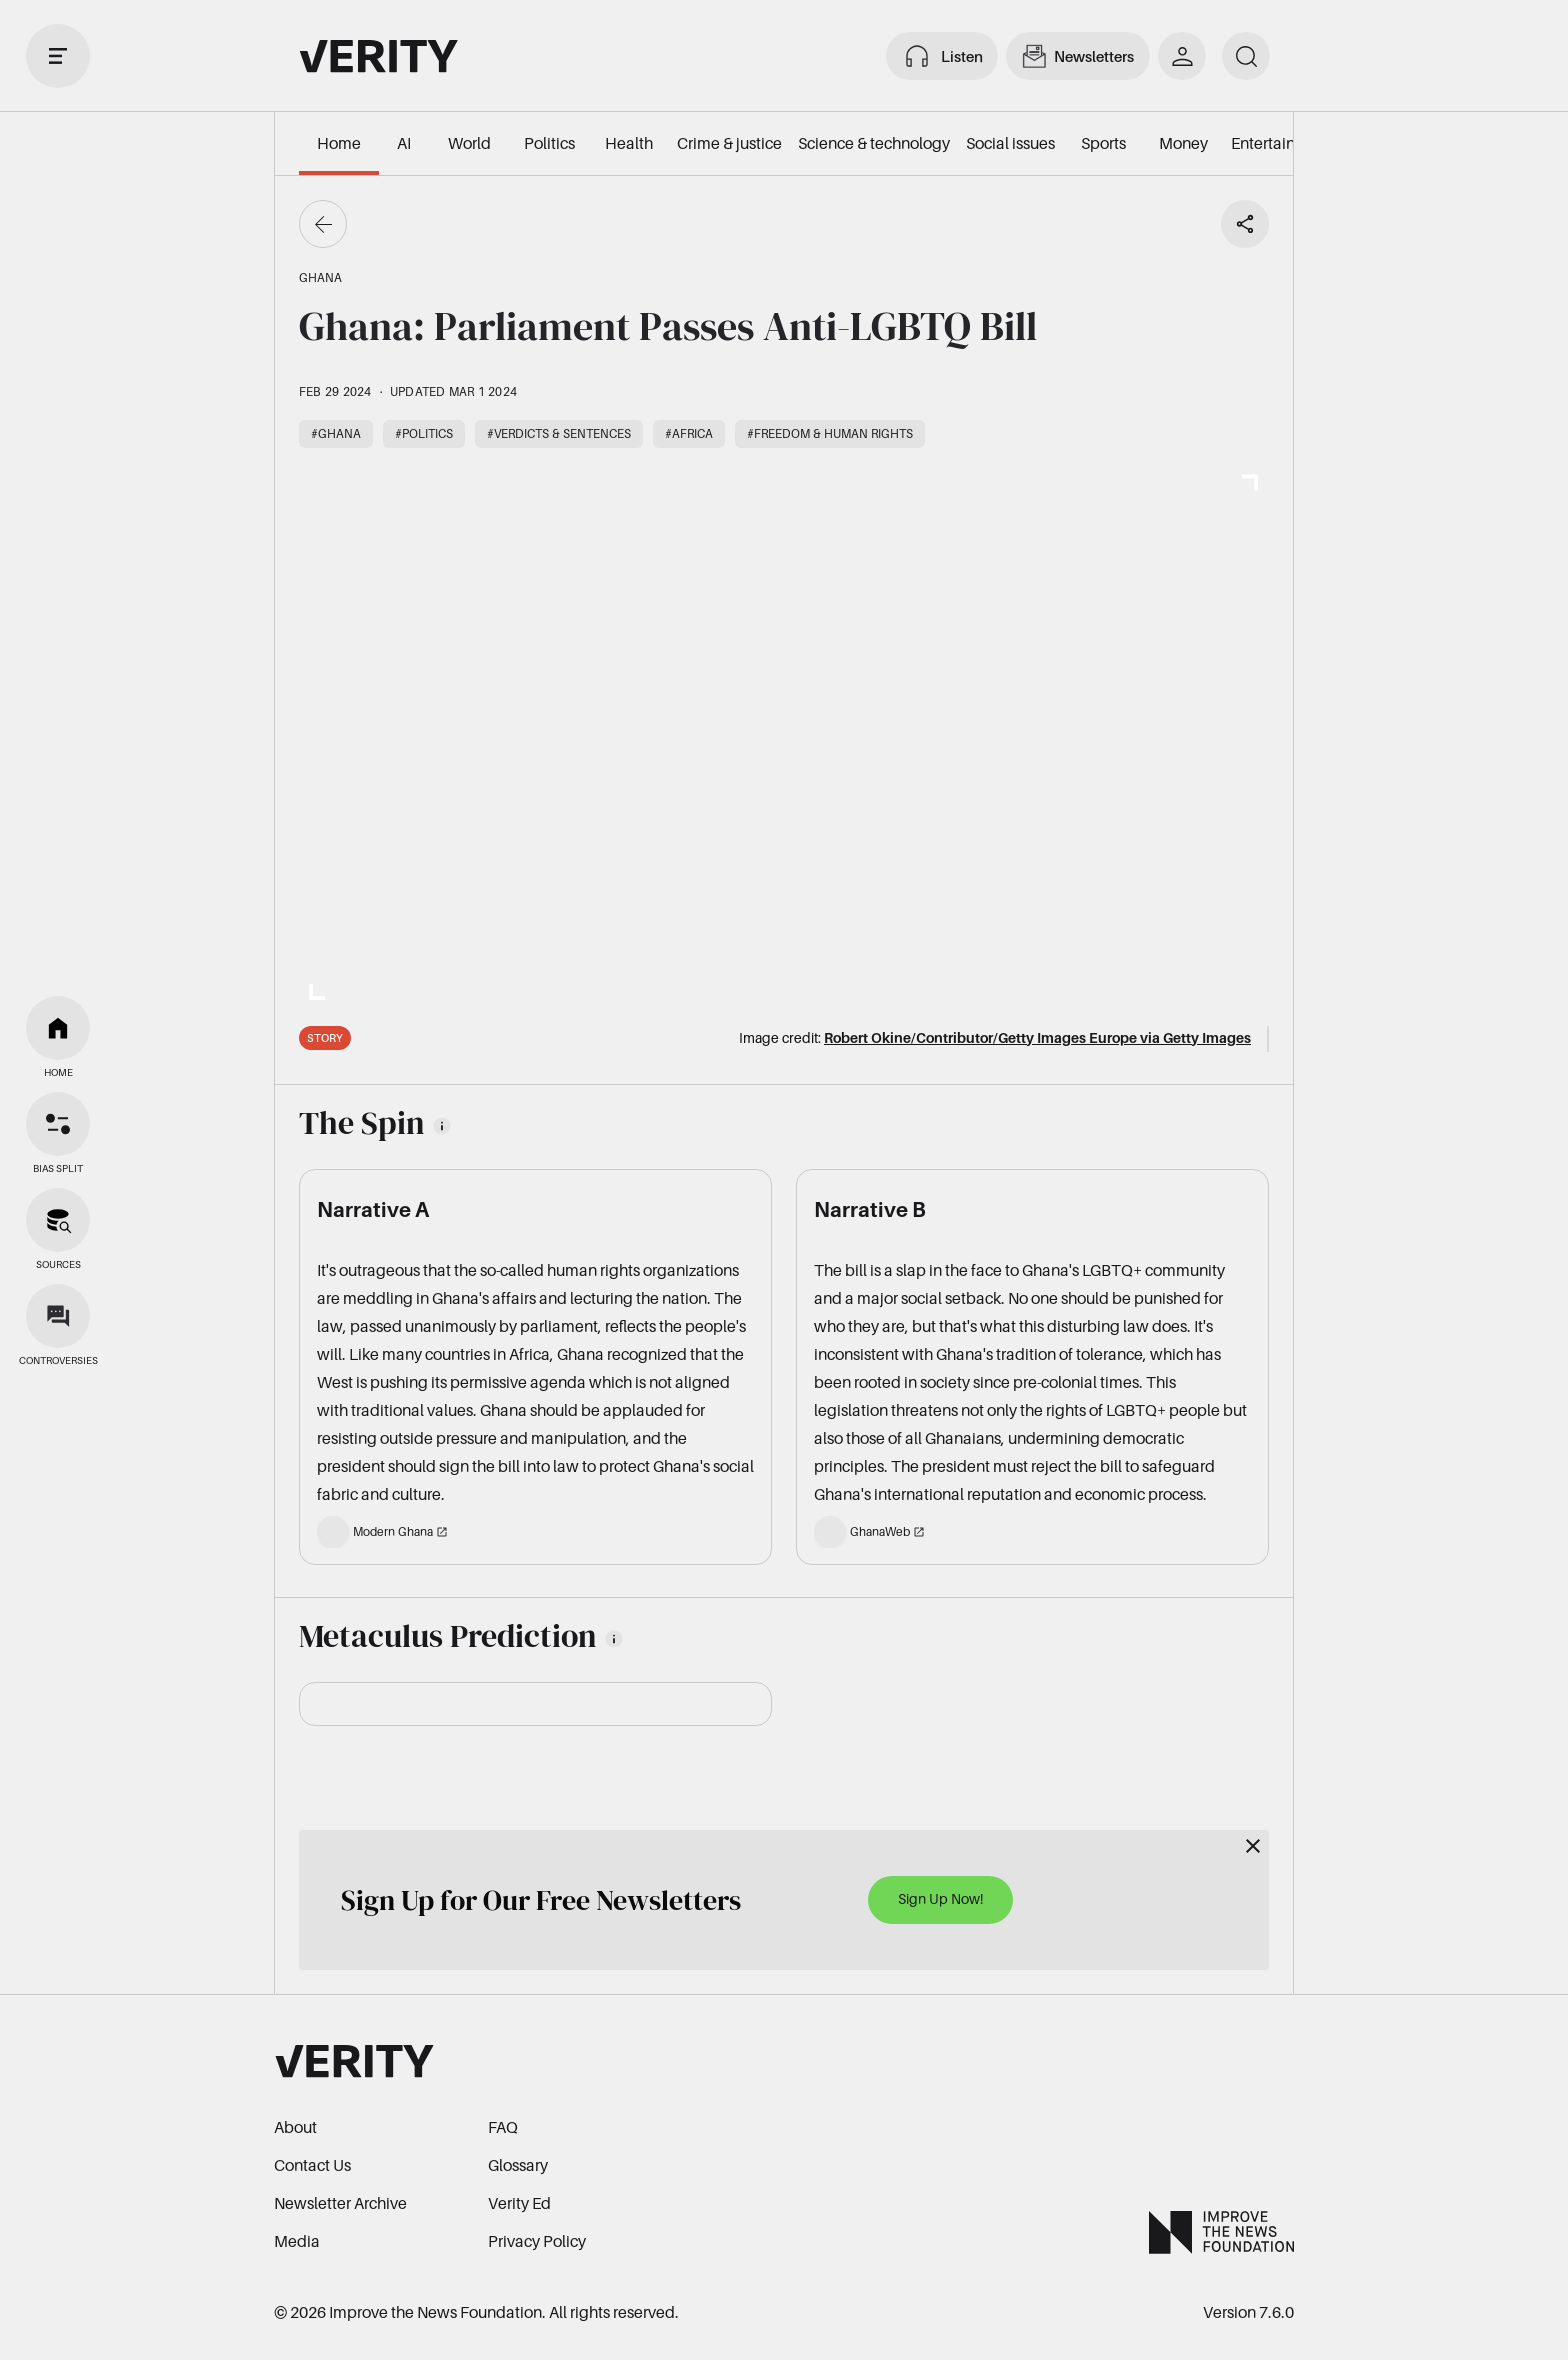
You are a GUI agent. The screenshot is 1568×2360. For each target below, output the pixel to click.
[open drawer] (58, 56)
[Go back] (323, 224)
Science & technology (874, 143)
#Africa (689, 433)
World (469, 143)
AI (404, 143)
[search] (1246, 56)
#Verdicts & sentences (559, 433)
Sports (1103, 143)
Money (1183, 143)
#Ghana (336, 433)
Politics (549, 143)
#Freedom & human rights (830, 433)
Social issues (1010, 143)
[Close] (1253, 1846)
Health (629, 143)
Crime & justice (729, 143)
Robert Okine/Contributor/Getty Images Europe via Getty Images (1037, 1037)
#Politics (424, 433)
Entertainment (1281, 143)
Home (339, 143)
